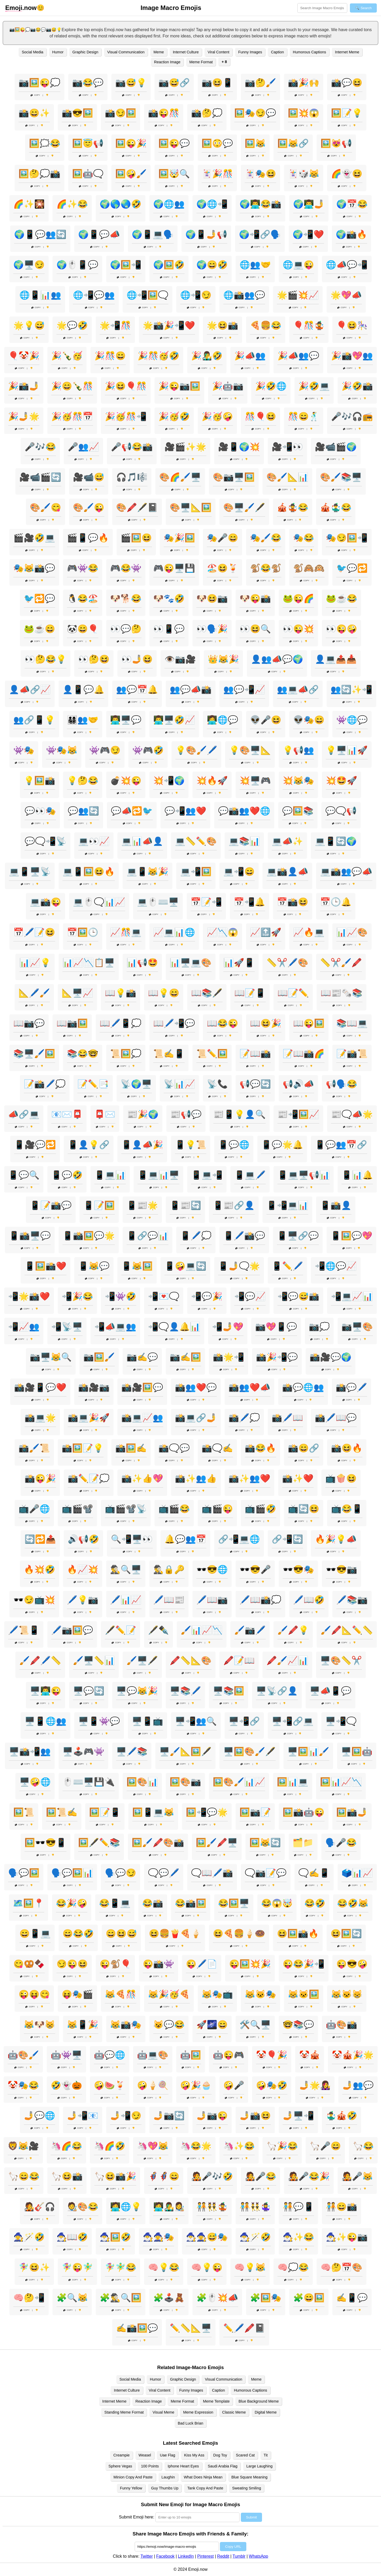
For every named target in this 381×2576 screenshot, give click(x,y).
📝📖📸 (255, 1053)
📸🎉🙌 (303, 82)
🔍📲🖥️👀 (132, 1539)
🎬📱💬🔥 (88, 538)
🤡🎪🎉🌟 (353, 2055)
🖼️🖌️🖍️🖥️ (217, 1842)
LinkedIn (186, 2556)
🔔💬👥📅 (185, 1539)
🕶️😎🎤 (255, 1569)
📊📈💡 (35, 962)
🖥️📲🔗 (244, 1721)
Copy (35, 95)
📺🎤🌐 (34, 1508)
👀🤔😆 (94, 659)
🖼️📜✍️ (61, 1812)
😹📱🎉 (82, 2024)
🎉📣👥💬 (298, 355)
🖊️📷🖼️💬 (72, 1630)
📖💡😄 (163, 993)
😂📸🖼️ (190, 1903)
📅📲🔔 (249, 902)
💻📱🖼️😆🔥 (88, 871)
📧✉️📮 (67, 1114)
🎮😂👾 (125, 568)
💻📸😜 (45, 902)
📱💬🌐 (233, 1144)
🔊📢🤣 (83, 1539)
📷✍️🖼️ (185, 1357)
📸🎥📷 (94, 1387)
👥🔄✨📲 (351, 689)
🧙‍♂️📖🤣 (72, 2237)
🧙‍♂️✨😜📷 (347, 2237)
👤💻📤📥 (336, 659)
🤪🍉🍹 (109, 2085)
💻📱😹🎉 (147, 871)
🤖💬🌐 (109, 2055)
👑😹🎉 (223, 659)
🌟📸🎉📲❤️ (169, 325)
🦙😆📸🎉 (115, 2176)
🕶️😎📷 (341, 1569)
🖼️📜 (23, 1812)
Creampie (121, 2455)
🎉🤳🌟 (23, 416)
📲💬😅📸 (298, 1296)
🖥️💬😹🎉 (137, 1691)
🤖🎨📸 (341, 2024)
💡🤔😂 (82, 780)
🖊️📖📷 (212, 1600)
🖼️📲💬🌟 (207, 1812)
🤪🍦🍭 (152, 2085)
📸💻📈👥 (142, 1417)
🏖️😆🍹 (222, 568)
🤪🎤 (233, 2085)
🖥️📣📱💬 (330, 1691)
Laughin (168, 2477)
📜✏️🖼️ (212, 1053)
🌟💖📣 (346, 295)
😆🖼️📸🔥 (298, 1933)
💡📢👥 (298, 750)
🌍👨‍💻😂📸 (260, 204)
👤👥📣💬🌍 (277, 659)
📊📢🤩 (142, 962)
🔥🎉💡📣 (336, 1539)
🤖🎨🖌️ (23, 2055)
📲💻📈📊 (352, 1296)
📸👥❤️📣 (249, 1387)
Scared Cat (245, 2455)
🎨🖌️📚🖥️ (341, 477)
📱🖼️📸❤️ (45, 1266)
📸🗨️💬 (174, 1448)
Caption (277, 52)
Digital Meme (266, 2412)
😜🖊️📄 (201, 1964)
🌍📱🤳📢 (206, 234)
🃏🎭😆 (260, 173)
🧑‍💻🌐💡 (125, 2206)
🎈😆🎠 (352, 325)
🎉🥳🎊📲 (126, 416)
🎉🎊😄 (110, 355)
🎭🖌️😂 (265, 538)
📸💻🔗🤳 (196, 1417)
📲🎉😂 (77, 1296)
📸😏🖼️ (120, 113)
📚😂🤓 (82, 1053)
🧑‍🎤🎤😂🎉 (309, 2176)
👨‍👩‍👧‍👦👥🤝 (82, 720)
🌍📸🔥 (351, 234)
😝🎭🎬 (77, 1994)
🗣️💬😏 (120, 1873)
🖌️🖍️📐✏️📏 (347, 1630)
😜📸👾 (158, 1964)
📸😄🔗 (303, 1448)
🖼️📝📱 (105, 1812)
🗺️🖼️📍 (28, 1903)
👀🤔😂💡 (45, 659)
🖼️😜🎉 (131, 143)
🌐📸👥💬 (244, 295)
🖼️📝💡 (346, 113)
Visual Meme (163, 2412)
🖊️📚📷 (352, 1600)
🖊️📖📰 (169, 1600)
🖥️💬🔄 (88, 1691)
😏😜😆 (72, 1964)
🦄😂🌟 (196, 2146)
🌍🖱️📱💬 (77, 264)
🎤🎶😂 (40, 446)
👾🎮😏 (105, 750)
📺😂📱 (346, 1508)
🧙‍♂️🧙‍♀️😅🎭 (207, 2237)
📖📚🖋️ (207, 993)
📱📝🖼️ (99, 1205)
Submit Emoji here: (136, 2517)
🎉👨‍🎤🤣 (207, 355)
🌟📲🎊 (115, 325)
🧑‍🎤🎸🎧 (39, 2206)
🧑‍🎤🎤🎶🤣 (212, 2176)
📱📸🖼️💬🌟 (88, 1235)
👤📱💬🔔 (83, 689)
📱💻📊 (110, 1175)
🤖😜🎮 (228, 2055)
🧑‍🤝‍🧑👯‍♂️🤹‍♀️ (255, 2206)
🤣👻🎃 (66, 2085)
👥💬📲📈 (244, 689)
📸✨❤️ (298, 1478)
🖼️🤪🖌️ (131, 173)
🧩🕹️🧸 (169, 2297)
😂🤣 (314, 1903)
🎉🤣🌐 (271, 386)
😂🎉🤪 (71, 1903)
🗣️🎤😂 (341, 1842)
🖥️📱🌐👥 (45, 1721)
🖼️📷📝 (255, 1812)
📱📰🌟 (142, 1205)
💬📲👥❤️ (185, 811)
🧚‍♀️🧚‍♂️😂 (120, 2267)
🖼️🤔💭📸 (39, 173)
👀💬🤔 (125, 629)
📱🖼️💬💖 (351, 1235)
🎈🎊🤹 (309, 325)
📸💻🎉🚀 (89, 1417)
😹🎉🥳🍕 (169, 1994)
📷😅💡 (131, 82)
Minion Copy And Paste (133, 2477)
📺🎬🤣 (260, 1508)
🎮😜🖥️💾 (174, 568)
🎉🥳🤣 (174, 416)
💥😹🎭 (298, 780)
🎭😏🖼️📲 (347, 538)
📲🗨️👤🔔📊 (174, 1326)
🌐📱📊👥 (40, 295)
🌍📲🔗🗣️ (260, 234)
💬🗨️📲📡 (45, 841)
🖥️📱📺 (147, 1721)
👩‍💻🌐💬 (222, 720)
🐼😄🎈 (82, 629)
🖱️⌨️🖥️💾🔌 (88, 1782)
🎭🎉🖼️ (179, 538)
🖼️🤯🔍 (174, 173)
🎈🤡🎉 (23, 355)
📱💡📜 (190, 1144)
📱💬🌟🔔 (282, 1144)
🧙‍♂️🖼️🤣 (115, 2237)
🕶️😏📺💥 (34, 1600)
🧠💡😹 (250, 2267)
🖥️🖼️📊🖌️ (308, 1751)
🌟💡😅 (29, 325)
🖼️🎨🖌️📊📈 (239, 1782)
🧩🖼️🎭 (265, 2297)
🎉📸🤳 (23, 386)
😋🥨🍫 (29, 1964)
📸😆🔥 (346, 1448)
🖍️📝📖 (239, 1660)
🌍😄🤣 (212, 264)
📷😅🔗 (174, 82)
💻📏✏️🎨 (196, 841)
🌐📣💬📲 (347, 264)
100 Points (150, 2466)
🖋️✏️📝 (120, 1630)
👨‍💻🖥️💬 (125, 720)
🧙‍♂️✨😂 (298, 2237)
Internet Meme (347, 52)
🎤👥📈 (83, 446)
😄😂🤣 (78, 1933)
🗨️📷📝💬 (266, 1873)
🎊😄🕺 (303, 416)
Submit (251, 2517)
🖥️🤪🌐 (35, 1782)
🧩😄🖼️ (309, 2297)
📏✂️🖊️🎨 (287, 962)
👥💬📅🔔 (137, 689)
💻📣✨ (287, 841)
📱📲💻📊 (287, 1205)
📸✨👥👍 (196, 1478)
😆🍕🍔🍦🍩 (239, 1933)
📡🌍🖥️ (136, 1084)
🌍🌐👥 (169, 204)
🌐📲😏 (196, 295)
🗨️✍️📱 (314, 1873)
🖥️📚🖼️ (228, 1691)
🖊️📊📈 (125, 1600)
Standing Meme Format (124, 2412)
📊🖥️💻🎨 (191, 962)
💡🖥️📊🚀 (347, 750)
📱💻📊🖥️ (158, 1175)
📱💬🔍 (23, 1175)
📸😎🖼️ (77, 113)
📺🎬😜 (217, 1508)
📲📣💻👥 (115, 1326)
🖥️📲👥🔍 (196, 1721)
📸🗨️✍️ (217, 1448)
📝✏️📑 (93, 1084)
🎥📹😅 (88, 477)
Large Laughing (259, 2466)
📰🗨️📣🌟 (352, 1114)
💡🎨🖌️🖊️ (196, 750)
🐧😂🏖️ (82, 598)
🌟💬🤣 (72, 325)
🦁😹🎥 (23, 2146)
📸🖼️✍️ (131, 1448)
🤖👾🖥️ (66, 2055)
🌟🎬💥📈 (298, 295)
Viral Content (218, 52)
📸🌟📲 (228, 1357)
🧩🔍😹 (72, 2297)
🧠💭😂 (293, 2267)
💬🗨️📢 (341, 811)
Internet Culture (186, 52)
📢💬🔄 (255, 1084)
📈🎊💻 (125, 932)
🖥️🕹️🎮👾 (83, 1751)
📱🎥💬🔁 (35, 1144)
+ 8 (224, 62)
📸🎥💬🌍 (330, 1357)
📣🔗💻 (23, 1114)
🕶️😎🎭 (298, 1569)
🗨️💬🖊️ (163, 1873)
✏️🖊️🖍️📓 (244, 2328)
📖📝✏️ (293, 993)
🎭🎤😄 (222, 538)
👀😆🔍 (255, 629)
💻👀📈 (94, 841)
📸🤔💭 (207, 113)
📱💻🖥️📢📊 (303, 1175)
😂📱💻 (114, 1903)
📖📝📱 (250, 993)
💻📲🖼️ (196, 871)
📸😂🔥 (260, 1448)
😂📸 (152, 1903)
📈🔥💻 (309, 932)
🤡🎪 (309, 2055)
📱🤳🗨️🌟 (239, 1266)
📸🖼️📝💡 (83, 1448)
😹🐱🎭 (260, 1994)
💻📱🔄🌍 (336, 841)
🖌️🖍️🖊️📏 (40, 1660)
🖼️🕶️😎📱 (45, 1842)
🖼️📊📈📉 (341, 1782)
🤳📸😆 (255, 2115)
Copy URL (233, 2547)
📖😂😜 (222, 1023)
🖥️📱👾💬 (99, 1721)
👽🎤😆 (265, 720)
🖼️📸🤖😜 (304, 1812)
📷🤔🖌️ (260, 82)
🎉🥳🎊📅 (72, 416)
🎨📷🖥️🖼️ (234, 477)
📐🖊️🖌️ (34, 993)
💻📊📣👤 (142, 841)
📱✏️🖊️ (287, 1266)
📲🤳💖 (227, 1326)
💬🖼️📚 (298, 811)
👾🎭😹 (61, 750)
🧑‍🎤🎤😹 (357, 2176)
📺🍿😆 (341, 1478)
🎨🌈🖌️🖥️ (180, 477)
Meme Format (201, 62)
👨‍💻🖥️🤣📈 (174, 720)
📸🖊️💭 (244, 1417)
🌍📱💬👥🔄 (40, 234)
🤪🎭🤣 (271, 2085)
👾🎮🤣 (148, 750)
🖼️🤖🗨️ (88, 173)
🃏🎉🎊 (217, 173)
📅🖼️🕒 (82, 932)
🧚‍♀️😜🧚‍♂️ (77, 2267)
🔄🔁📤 (40, 1539)
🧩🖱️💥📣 (217, 2297)
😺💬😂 (169, 2024)
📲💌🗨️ (163, 1296)
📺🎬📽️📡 (126, 1508)
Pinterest (205, 2556)
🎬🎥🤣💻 (34, 538)
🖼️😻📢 (336, 143)
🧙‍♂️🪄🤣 (255, 2237)
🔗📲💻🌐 (239, 1539)
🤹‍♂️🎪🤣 (341, 2115)
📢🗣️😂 (341, 1084)
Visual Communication (126, 52)
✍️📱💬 (352, 2297)
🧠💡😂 (163, 2267)
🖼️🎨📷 (185, 1782)
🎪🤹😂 (292, 507)
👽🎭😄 (309, 720)
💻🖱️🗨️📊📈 (99, 902)
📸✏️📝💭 (89, 1478)
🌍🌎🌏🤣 (120, 204)
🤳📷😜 (212, 2115)
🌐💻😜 (298, 264)
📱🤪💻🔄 (185, 1266)
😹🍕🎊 (120, 1994)
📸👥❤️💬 (196, 1387)
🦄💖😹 (152, 2146)
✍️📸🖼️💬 (137, 2328)
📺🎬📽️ (77, 1508)
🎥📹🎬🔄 (40, 477)
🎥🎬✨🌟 (185, 446)
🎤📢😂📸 (132, 446)
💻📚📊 (244, 841)
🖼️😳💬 (217, 143)
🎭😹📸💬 (34, 568)
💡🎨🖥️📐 (250, 750)
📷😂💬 (88, 82)
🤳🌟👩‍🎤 (315, 2085)
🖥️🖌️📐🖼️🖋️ (185, 1751)
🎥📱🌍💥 (239, 446)
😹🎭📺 (217, 1994)
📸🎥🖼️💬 (142, 1387)
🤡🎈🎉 (271, 2055)
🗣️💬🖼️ (23, 1873)
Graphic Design (85, 52)
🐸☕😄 (39, 629)
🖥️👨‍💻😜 (45, 1691)
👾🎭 (23, 750)
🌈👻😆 (346, 173)
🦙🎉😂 (282, 2146)
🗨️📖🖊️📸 (212, 1873)
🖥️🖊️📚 (131, 1751)
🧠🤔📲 (29, 2297)
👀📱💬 (169, 629)
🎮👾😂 (82, 568)
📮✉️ (104, 1114)
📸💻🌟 (40, 1417)
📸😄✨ (34, 113)
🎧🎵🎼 (131, 477)
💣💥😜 (125, 780)
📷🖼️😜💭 (39, 82)
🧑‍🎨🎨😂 (82, 2206)
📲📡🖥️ (67, 1326)
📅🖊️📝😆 (34, 932)
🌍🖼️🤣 (169, 264)
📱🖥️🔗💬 (298, 1235)
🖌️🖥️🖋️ (142, 1660)
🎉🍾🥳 (67, 355)
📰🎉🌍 (142, 1114)
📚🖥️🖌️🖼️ (34, 1053)
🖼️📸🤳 (352, 1812)
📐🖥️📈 (77, 993)
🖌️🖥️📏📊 (94, 1660)
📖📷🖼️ (72, 1023)
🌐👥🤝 (255, 264)
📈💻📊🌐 (174, 932)
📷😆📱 (217, 82)
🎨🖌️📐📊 (287, 477)
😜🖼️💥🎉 (250, 1964)
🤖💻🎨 (152, 2055)
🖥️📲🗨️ (341, 1721)
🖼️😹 (255, 143)
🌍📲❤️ (308, 234)
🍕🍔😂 (265, 325)
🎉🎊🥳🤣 (158, 355)
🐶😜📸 (255, 598)
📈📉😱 (222, 932)
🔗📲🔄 (287, 1539)
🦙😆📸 (67, 2176)
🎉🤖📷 (227, 386)
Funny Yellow (131, 2488)
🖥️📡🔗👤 (277, 1691)
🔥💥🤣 (39, 1569)
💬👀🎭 (40, 811)
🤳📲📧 (82, 2115)
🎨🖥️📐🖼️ (191, 507)
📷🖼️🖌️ (99, 1357)
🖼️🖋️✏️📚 (99, 1842)
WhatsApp (258, 2556)
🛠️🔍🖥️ (255, 2024)
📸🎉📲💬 (277, 1357)
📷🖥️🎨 (357, 1326)
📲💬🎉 (207, 1296)
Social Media (32, 52)
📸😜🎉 (40, 1478)
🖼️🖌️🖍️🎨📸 (158, 1842)
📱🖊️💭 (196, 1235)
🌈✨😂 (72, 204)
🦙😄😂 (23, 2176)
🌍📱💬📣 (99, 234)
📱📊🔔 (357, 1175)
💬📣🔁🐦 (132, 811)
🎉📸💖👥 (352, 355)
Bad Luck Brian (190, 2423)
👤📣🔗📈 (30, 689)
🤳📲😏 (125, 2115)
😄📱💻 (35, 1933)
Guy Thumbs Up (165, 2488)
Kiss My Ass (194, 2455)
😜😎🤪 (352, 1964)
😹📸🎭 (125, 2024)
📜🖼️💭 (125, 1053)
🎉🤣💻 (314, 386)
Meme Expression (198, 2412)
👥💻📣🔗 (298, 689)
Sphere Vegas (120, 2466)
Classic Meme (234, 2412)
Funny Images (250, 52)
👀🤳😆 (137, 659)
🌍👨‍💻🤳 (309, 204)
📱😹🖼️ (137, 1266)
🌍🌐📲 (212, 204)
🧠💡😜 (207, 2267)
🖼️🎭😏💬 (255, 113)
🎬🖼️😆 (136, 538)
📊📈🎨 (352, 932)
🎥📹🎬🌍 (336, 446)
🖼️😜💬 (174, 143)
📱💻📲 (207, 1175)
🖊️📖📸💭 (260, 1600)
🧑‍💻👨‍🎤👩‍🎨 (169, 2206)
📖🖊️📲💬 (174, 1023)
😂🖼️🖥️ (233, 1903)
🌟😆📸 (222, 325)
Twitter (146, 2556)
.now (21, 8)
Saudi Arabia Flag (223, 2466)
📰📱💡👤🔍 (239, 1114)
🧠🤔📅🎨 (341, 2267)
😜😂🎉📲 (304, 1964)
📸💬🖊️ (351, 1387)
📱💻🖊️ (250, 1175)
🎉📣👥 (250, 355)
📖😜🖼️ (309, 1023)
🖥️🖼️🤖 (356, 1751)
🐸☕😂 (341, 598)
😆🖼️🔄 (346, 1933)
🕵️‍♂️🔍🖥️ (125, 1569)
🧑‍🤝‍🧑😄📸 (341, 2206)
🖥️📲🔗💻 (293, 1721)
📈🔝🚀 (265, 932)
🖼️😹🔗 (293, 143)
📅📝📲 (206, 902)
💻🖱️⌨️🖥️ (158, 902)
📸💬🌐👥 (303, 1387)
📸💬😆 (346, 82)
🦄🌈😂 (66, 2146)
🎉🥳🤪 (217, 416)
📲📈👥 (23, 1326)
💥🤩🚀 (341, 780)
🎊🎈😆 (260, 416)
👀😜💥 (298, 629)
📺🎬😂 (174, 1508)
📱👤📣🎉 (142, 1144)
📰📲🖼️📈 (298, 1114)
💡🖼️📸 (39, 780)
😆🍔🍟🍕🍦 (175, 1933)
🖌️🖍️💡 (293, 1630)
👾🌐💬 (352, 720)
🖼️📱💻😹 (153, 1812)
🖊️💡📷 (82, 1600)
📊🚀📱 (239, 962)
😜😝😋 (34, 1994)
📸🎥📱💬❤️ (40, 1387)
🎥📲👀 (287, 446)
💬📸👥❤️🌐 (244, 811)
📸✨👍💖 (142, 1478)
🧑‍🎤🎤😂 (260, 2176)
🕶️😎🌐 (212, 1569)
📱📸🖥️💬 (30, 1235)
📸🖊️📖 (287, 1417)
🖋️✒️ (158, 1630)
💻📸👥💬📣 (346, 871)
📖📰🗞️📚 (341, 993)
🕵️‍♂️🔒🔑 (169, 1569)
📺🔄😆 (303, 1508)
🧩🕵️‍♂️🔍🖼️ (120, 2297)
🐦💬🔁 (352, 568)
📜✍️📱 (169, 1053)
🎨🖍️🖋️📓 (137, 507)
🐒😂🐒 (265, 568)
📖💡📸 (120, 993)
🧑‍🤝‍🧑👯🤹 (212, 2206)
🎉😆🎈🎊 (126, 386)
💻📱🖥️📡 (30, 871)
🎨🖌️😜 (88, 507)
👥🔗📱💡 (34, 720)
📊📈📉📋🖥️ (88, 962)
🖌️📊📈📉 (202, 1630)
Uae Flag (167, 2455)
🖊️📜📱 (23, 1630)
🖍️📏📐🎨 (191, 1660)
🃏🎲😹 (303, 173)
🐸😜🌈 (298, 598)
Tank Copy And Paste (205, 2488)
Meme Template (216, 2401)
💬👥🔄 (83, 811)
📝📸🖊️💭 (45, 1084)
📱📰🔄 (185, 1205)
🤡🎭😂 (23, 2085)
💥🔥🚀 (212, 780)
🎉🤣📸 (357, 386)
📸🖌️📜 (34, 1448)
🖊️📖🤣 (309, 1600)
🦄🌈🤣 (109, 2146)
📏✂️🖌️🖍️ (341, 962)
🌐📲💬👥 (94, 295)
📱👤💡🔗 (89, 1144)
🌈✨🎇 (29, 204)
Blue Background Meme (258, 2401)
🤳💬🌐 (39, 2115)
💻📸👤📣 (287, 871)
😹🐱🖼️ (303, 1994)
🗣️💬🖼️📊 (72, 1873)
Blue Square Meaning (249, 2477)
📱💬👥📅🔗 (341, 1144)
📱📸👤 (335, 1205)
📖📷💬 (29, 1023)
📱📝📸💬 (51, 1205)
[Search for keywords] (322, 8)
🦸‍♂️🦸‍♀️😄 (163, 2176)
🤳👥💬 (358, 2085)
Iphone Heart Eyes (183, 2466)
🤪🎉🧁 (196, 2085)
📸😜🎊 (163, 113)
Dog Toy (220, 2455)
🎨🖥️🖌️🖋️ (244, 507)
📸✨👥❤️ (249, 1478)
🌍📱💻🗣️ (153, 234)
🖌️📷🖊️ (250, 1630)
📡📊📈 (179, 1084)
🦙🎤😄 (325, 2146)
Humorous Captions (309, 52)
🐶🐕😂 (125, 598)
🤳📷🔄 (169, 2115)
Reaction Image (167, 62)
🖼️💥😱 (303, 113)
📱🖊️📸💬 (244, 1235)
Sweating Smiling (246, 2488)
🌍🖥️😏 (29, 264)
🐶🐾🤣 (169, 598)
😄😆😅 (121, 1933)
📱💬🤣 (67, 1175)
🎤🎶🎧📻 (352, 416)
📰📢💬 (186, 1114)
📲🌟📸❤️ (29, 1296)
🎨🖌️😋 (45, 507)
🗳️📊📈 (357, 1873)
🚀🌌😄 (212, 2024)
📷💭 (319, 1326)
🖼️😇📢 (88, 143)
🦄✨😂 (239, 2146)
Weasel (145, 2455)
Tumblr (238, 2556)
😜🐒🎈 (115, 1964)
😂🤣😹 (352, 1903)
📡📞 (217, 1084)
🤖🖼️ (190, 2055)
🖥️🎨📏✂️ (341, 1660)
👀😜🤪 (341, 629)
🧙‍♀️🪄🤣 (29, 2237)
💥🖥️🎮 (255, 780)
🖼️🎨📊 (142, 1782)
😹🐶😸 (39, 2024)
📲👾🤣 (120, 1296)
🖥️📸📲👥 (30, 1751)
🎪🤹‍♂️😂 (335, 507)
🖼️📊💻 (292, 1782)
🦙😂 (363, 2146)
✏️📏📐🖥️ (191, 2328)
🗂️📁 (303, 1842)
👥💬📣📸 (191, 689)
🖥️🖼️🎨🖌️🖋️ (249, 1751)
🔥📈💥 (82, 1569)
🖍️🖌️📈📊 (287, 1660)
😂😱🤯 (277, 1903)
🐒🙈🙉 (309, 568)
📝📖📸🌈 (304, 1053)
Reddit (223, 2556)
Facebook (165, 2556)
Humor (58, 52)
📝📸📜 (352, 1053)
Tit (266, 2455)
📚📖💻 (352, 1023)
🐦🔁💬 (39, 598)
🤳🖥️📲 (298, 2115)
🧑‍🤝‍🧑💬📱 (298, 2206)
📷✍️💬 (142, 1357)
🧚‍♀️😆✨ (34, 2267)
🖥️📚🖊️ (185, 1691)
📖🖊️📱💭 (120, 1023)
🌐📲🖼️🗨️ (147, 295)
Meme (158, 52)
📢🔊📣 (298, 1084)
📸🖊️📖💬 (336, 1417)
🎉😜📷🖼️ (179, 386)
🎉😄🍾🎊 (72, 386)
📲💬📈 (250, 1296)
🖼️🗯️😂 (44, 143)
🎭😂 (303, 538)
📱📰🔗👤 (234, 1205)
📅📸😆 (292, 902)
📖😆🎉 (265, 1023)
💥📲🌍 (169, 780)
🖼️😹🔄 (265, 1842)
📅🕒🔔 (335, 902)
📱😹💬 (94, 1266)
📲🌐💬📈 (336, 1266)
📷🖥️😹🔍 (51, 1357)
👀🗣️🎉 (212, 629)
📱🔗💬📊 (147, 1235)
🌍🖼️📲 (125, 264)
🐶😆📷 (212, 598)
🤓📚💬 (298, 2024)
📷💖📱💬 (276, 1326)
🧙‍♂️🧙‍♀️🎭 (158, 2237)
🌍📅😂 (352, 204)
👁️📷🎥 (180, 659)
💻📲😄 (239, 871)
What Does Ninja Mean (203, 2477)
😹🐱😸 (346, 1994)
